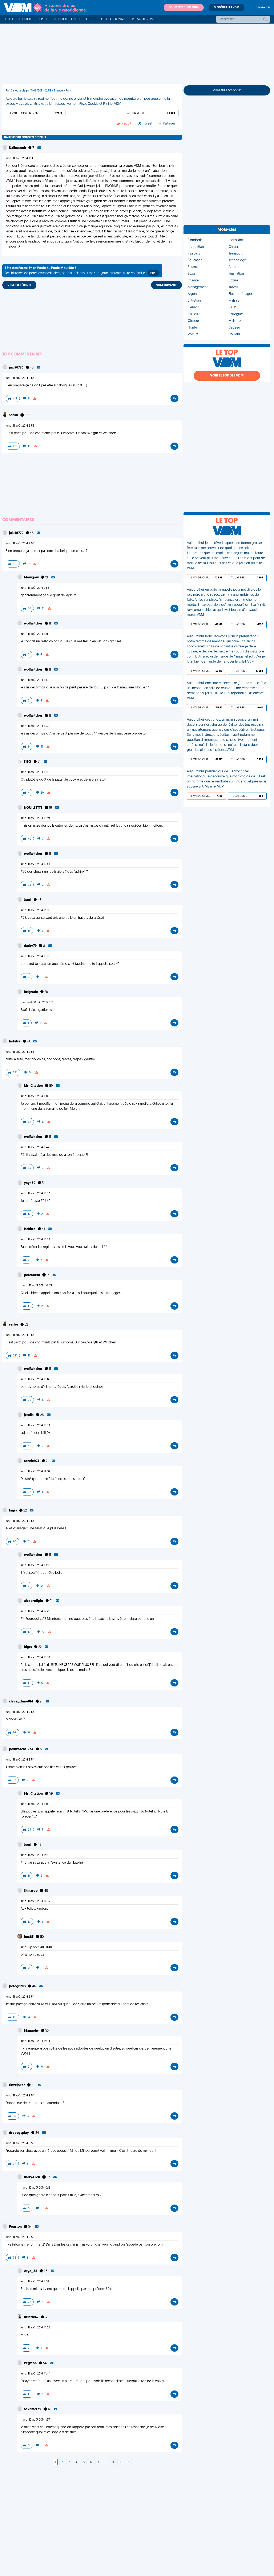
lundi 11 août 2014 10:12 (35, 634)
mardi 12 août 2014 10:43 (36, 1285)
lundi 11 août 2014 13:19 (35, 1855)
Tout (9, 19)
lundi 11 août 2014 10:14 (35, 1379)
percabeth (32, 1275)
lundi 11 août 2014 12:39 (35, 818)
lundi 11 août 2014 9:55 (20, 2143)
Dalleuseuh (18, 148)
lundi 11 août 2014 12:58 (35, 1471)
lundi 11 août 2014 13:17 (35, 910)
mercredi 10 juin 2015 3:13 (37, 1002)
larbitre (15, 1041)
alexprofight (34, 1601)
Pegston (15, 2227)
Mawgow (31, 577)
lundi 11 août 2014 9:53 (20, 378)
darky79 (30, 946)
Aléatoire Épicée (67, 19)
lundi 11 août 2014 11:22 (35, 1565)
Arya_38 (31, 2271)
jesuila (29, 1415)
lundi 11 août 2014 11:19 (35, 680)
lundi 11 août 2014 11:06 (35, 1804)
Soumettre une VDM (184, 7)
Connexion (262, 7)
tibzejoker (17, 2085)
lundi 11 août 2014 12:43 (35, 864)
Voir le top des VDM (227, 375)
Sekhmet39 (33, 2409)
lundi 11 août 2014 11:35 (35, 726)
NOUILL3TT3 (33, 808)
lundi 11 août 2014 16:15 (20, 158)
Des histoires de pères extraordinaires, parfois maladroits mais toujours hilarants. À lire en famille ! (82, 271)
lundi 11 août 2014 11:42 (35, 1147)
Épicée (44, 19)
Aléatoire (26, 19)
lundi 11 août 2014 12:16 (35, 772)
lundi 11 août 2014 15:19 (35, 956)
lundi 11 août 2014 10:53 (35, 1425)
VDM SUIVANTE (166, 285)
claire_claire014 (21, 1701)
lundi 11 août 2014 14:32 (35, 2327)
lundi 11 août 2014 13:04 (35, 2041)
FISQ (28, 762)
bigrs (13, 1510)
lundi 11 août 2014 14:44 (35, 2373)
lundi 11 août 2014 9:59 (20, 2237)
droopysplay (19, 2133)
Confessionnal (114, 19)
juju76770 (16, 367)
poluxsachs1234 (21, 1749)
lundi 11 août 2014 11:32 (35, 2281)
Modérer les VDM (226, 7)
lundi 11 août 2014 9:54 (20, 1759)
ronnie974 (32, 1461)
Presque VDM (143, 19)
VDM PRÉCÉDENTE (19, 285)
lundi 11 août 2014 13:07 (35, 1193)
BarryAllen (32, 2177)
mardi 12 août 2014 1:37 (35, 2419)
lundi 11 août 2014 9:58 (35, 588)
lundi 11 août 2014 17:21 (35, 1611)
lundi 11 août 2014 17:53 (35, 1901)
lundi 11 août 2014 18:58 (35, 1657)
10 (120, 2462)
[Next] (129, 2462)
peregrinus (17, 1986)
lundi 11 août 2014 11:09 (35, 1096)
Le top (91, 19)
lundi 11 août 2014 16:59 (35, 1239)
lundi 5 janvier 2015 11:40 (36, 1947)
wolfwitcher (33, 623)
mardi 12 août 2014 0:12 (35, 2187)
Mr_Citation (33, 1086)
